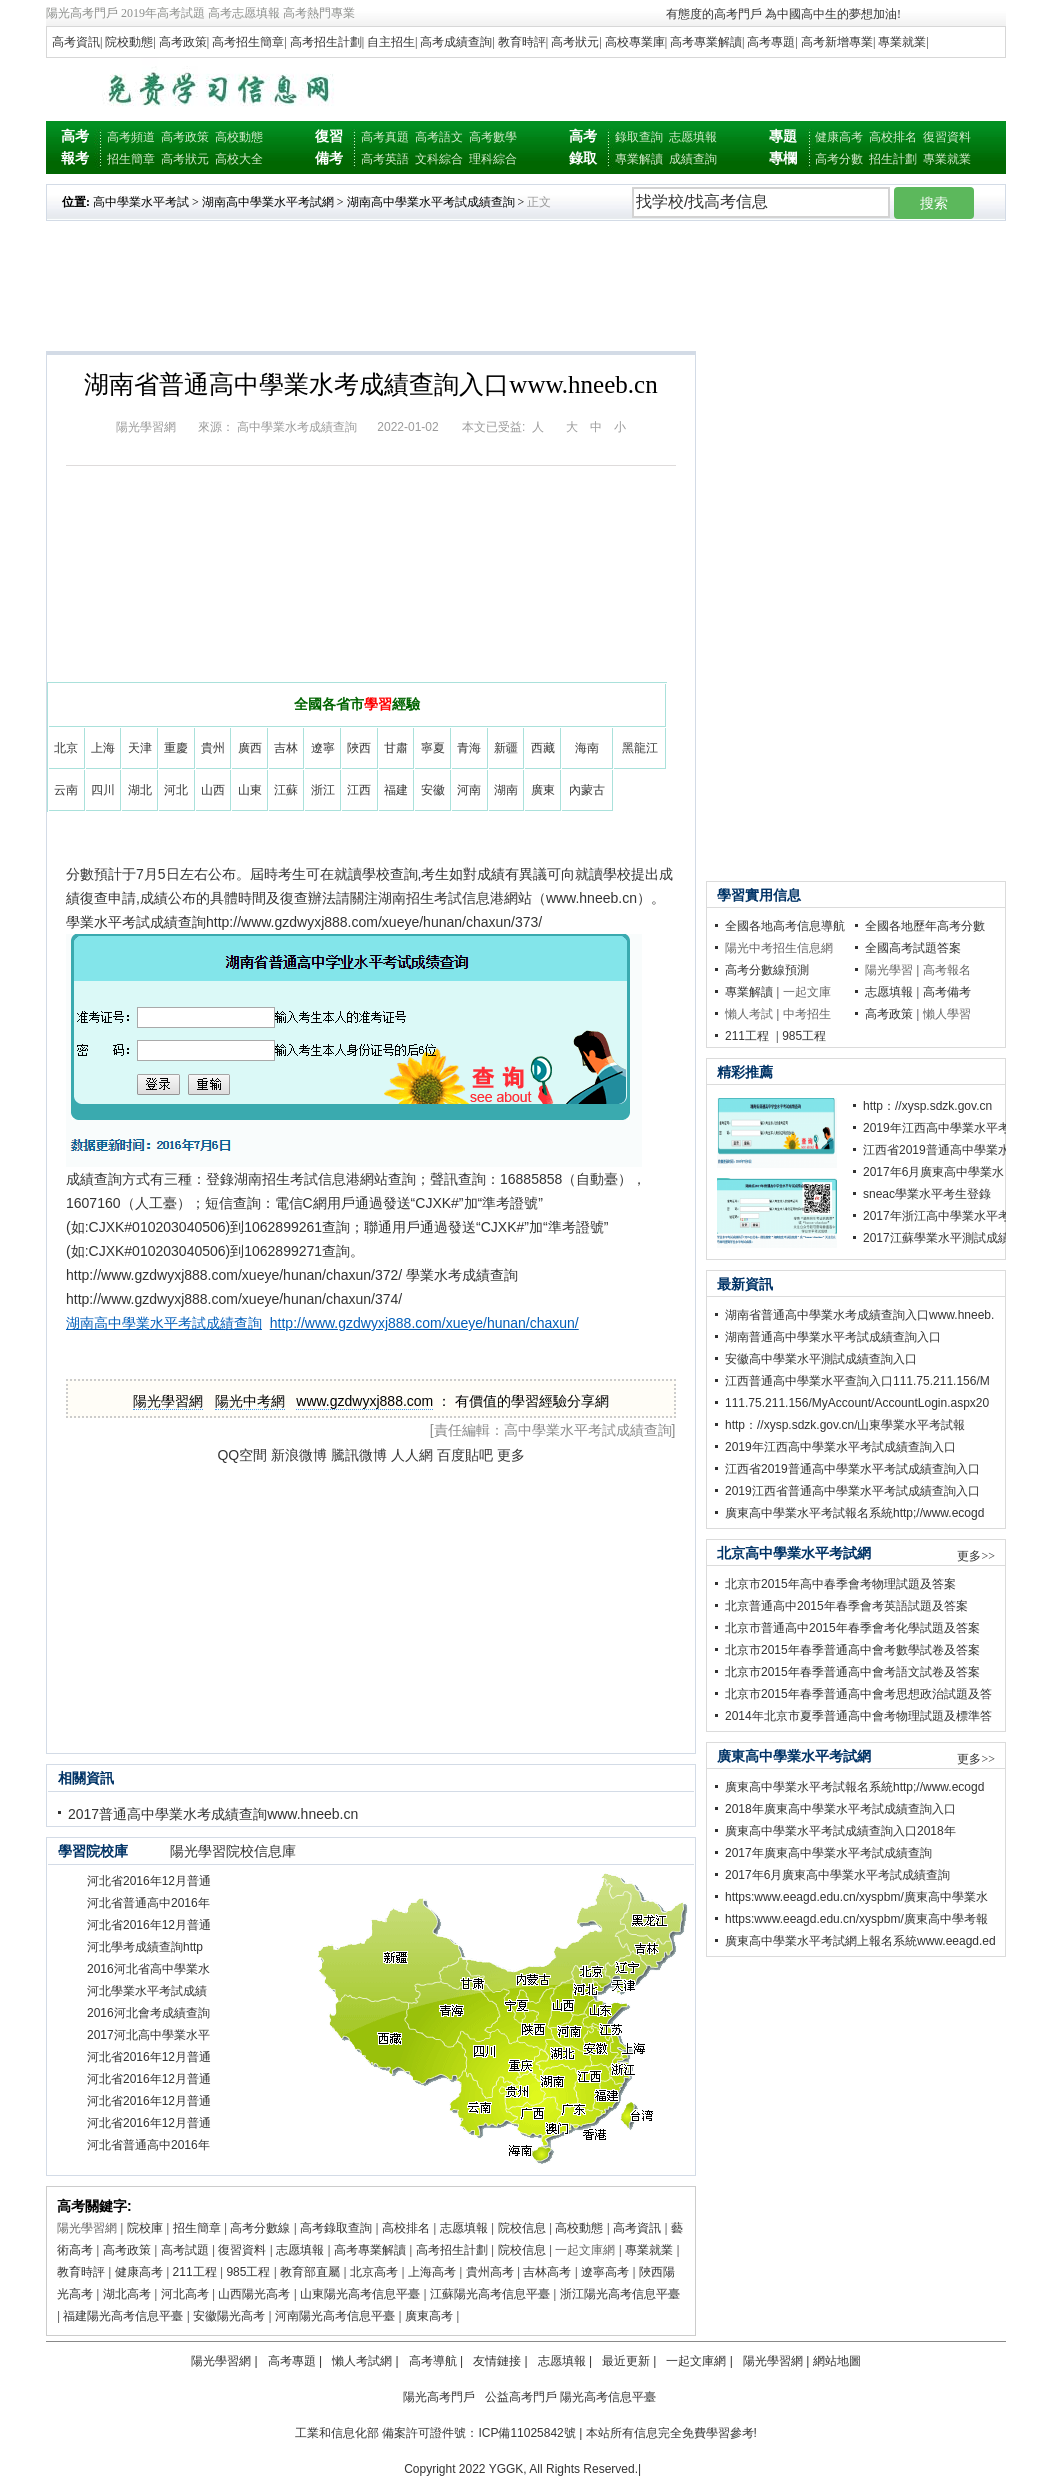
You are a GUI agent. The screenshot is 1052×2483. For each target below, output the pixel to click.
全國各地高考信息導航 (785, 926)
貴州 (213, 748)
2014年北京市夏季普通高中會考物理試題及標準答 (858, 1716)
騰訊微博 (359, 1455)
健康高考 (839, 137)
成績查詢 (693, 159)
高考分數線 (260, 2228)
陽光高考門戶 (82, 13)
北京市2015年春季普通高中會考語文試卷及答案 (852, 1672)
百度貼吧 (465, 1455)
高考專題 (771, 42)
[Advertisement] (772, 88)
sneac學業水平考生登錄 (927, 1194)
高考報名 (947, 970)
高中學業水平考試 (141, 202)
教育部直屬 (310, 2272)
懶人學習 (947, 1014)
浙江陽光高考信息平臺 (620, 2294)
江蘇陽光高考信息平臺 (490, 2294)
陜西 (359, 748)
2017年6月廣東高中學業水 (933, 1172)
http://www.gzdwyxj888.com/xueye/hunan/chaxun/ (424, 1323)
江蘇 (286, 790)
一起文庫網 (585, 2250)
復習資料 (947, 137)
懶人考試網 (362, 2361)
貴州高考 (490, 2272)
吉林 (286, 748)
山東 (250, 790)
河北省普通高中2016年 (148, 1903)
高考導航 (433, 2361)
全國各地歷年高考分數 (925, 926)
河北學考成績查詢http (145, 1947)
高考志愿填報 (244, 13)
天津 (140, 748)
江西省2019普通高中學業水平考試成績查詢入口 (852, 1469)
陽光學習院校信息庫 (233, 1851)
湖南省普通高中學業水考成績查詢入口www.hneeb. (859, 1315)
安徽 (433, 790)
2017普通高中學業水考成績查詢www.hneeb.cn (213, 1814)
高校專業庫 (635, 42)
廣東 (543, 790)
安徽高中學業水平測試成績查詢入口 (821, 1359)
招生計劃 (893, 159)
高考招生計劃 (326, 42)
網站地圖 (837, 2361)
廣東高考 (429, 2316)
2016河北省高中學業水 (148, 1969)
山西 (213, 790)
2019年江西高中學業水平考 (936, 1128)
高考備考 (947, 992)
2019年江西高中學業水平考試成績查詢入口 (840, 1447)
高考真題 (385, 137)
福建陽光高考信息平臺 (123, 2316)
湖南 (506, 790)
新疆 (506, 748)
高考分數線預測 (767, 970)
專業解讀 (639, 159)
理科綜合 (493, 159)
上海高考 (432, 2272)
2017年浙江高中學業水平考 (936, 1216)
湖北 (140, 790)
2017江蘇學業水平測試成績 (936, 1238)
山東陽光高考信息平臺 (360, 2294)
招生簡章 (131, 159)
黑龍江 (640, 748)
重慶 (176, 748)
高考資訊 (76, 42)
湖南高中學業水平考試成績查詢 (431, 202)
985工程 (248, 2272)
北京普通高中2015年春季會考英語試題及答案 (846, 1606)
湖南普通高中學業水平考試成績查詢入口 (833, 1337)
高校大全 (239, 159)
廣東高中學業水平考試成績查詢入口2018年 (840, 1831)
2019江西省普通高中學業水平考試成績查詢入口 (852, 1491)
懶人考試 (749, 1014)
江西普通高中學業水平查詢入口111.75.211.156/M (857, 1381)
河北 (176, 790)
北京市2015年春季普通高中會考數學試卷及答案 (852, 1650)
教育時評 (522, 42)
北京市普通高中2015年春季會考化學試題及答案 (852, 1628)
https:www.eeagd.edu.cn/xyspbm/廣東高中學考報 (856, 1919)
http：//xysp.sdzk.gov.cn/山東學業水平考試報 (845, 1425)
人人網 (412, 1455)
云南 (66, 790)
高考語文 (439, 137)
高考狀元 (575, 42)
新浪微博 (299, 1455)
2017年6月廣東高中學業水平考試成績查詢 (837, 1875)
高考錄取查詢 (336, 2228)
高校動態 (239, 137)
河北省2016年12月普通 (149, 1881)
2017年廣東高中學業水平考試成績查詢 (828, 1853)
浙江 (323, 790)
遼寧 (323, 748)
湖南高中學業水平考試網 (268, 202)
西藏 (543, 748)
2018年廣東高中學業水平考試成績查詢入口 (840, 1809)
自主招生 (391, 42)
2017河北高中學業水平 (148, 2035)
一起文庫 (807, 992)
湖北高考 (127, 2294)
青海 (469, 748)
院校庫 (145, 2228)
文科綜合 (439, 159)
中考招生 (807, 1014)
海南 (587, 748)
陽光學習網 (146, 427)
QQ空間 (242, 1455)
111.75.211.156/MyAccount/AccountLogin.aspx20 (857, 1403)
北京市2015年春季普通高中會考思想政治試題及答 (858, 1694)
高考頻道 (131, 137)
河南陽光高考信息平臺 (335, 2316)
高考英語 (385, 159)
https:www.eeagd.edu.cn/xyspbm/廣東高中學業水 (856, 1897)
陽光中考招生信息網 (779, 948)
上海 (103, 748)
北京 (66, 748)
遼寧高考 (605, 2272)
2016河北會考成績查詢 (148, 2013)
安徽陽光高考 (229, 2316)
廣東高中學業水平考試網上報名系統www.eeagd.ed (860, 1941)
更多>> (976, 1556)
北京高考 (374, 2272)
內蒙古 (587, 790)
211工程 (195, 2272)
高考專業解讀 (706, 42)
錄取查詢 (639, 137)
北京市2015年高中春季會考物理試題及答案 (840, 1584)
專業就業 (902, 42)
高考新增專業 (837, 42)
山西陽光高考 (254, 2294)
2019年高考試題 (163, 13)
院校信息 (522, 2228)
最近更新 (626, 2361)
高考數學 (493, 137)
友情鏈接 (497, 2361)
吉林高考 (547, 2272)
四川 (103, 790)
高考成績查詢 (456, 42)
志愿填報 (693, 137)
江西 (359, 790)
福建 (396, 790)
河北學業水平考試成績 (147, 1991)
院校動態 (129, 42)
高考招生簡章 (248, 42)
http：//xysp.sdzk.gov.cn (927, 1106)
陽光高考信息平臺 (608, 2397)
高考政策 (183, 42)
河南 (469, 790)
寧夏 (433, 748)
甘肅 (396, 748)
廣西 (250, 748)
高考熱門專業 (319, 13)
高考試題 (185, 2250)
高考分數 (839, 159)
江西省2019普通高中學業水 (936, 1150)
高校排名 (893, 137)
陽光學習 (889, 970)
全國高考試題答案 (913, 948)
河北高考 (185, 2294)
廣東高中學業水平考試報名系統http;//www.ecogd (854, 1513)
